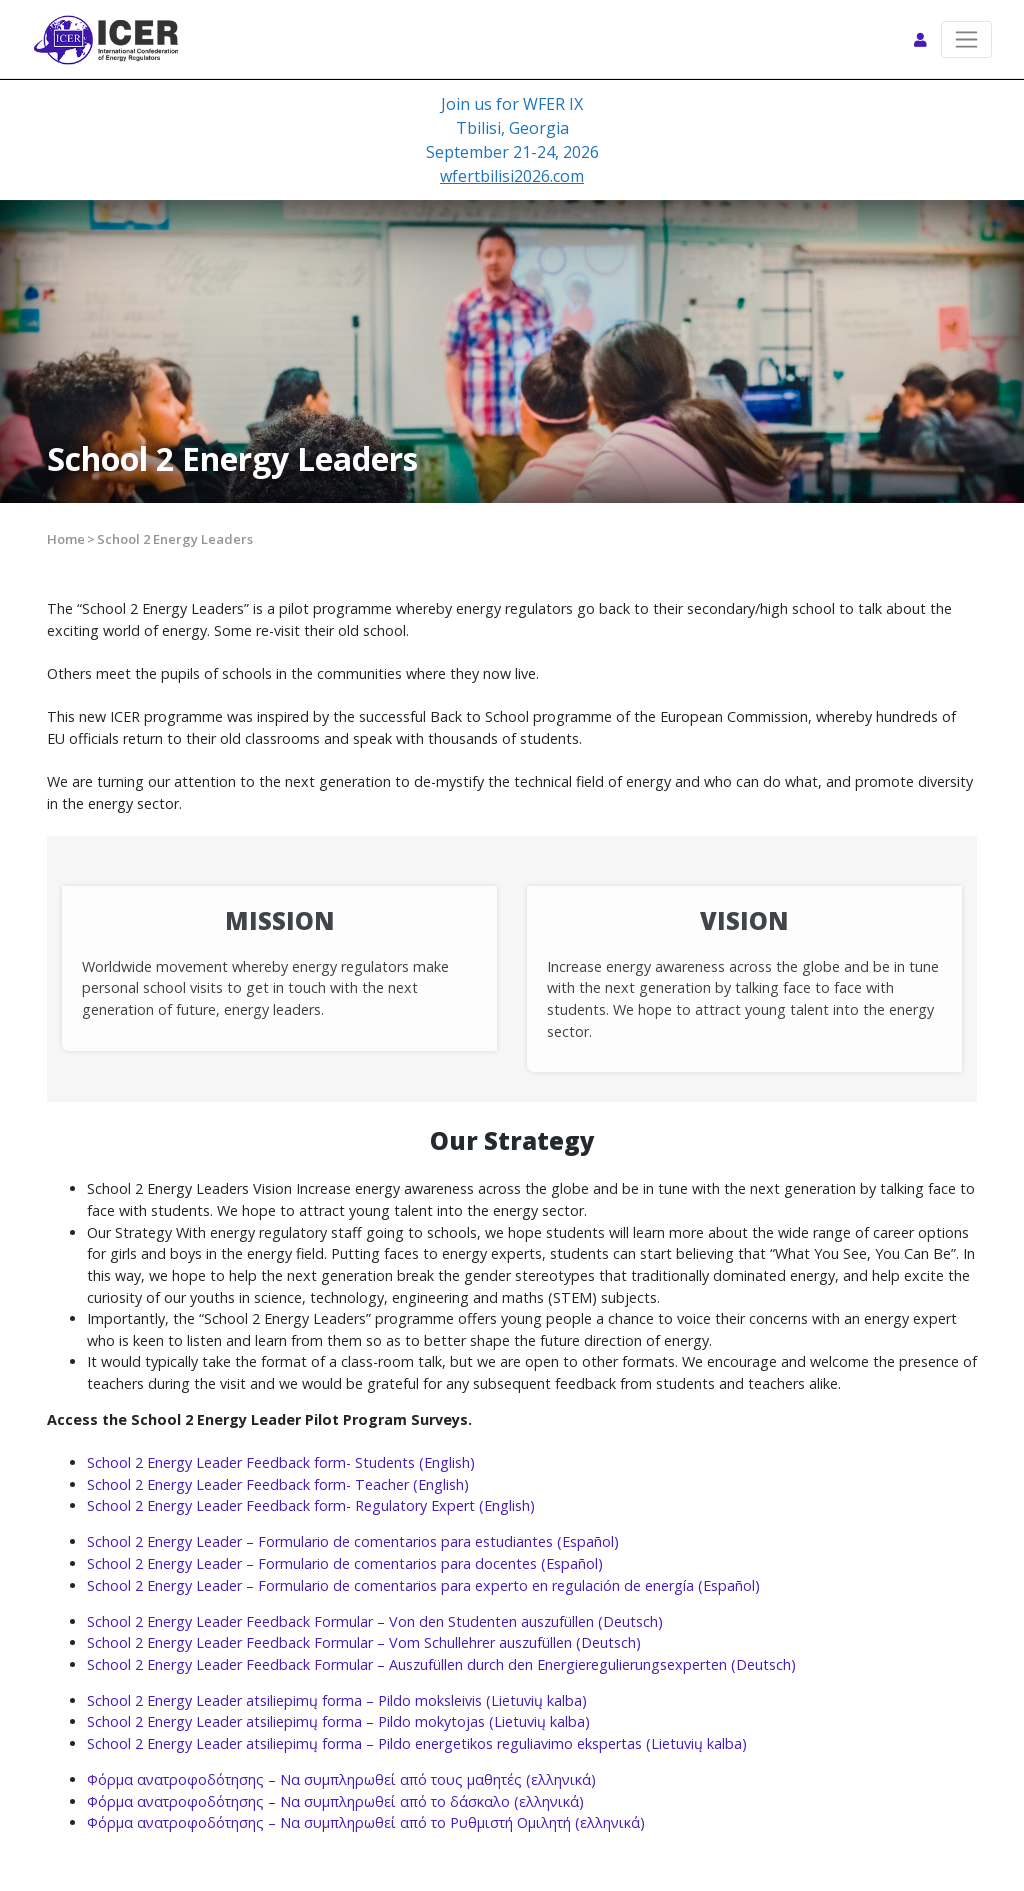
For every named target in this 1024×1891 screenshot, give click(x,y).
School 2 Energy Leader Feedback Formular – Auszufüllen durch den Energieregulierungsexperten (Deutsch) (441, 1664)
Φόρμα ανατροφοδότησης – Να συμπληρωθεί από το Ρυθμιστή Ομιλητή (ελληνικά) (366, 1822)
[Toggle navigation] (966, 39)
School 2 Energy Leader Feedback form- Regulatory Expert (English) (311, 1505)
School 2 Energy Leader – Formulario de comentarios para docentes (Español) (345, 1563)
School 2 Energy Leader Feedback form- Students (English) (281, 1462)
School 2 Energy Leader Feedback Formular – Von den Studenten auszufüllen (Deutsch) (375, 1621)
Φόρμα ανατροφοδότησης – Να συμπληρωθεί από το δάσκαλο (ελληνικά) (335, 1801)
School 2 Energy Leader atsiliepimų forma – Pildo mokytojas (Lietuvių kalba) (338, 1721)
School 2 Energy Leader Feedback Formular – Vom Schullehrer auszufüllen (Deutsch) (364, 1642)
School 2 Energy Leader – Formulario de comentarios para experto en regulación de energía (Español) (423, 1585)
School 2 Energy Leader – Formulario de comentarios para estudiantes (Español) (353, 1541)
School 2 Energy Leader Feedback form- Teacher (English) (278, 1484)
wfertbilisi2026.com (512, 176)
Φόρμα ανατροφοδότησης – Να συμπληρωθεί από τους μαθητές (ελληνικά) (341, 1779)
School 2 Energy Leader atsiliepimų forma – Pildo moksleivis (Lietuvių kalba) (337, 1700)
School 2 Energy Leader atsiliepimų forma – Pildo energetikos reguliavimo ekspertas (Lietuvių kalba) (417, 1743)
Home (66, 539)
